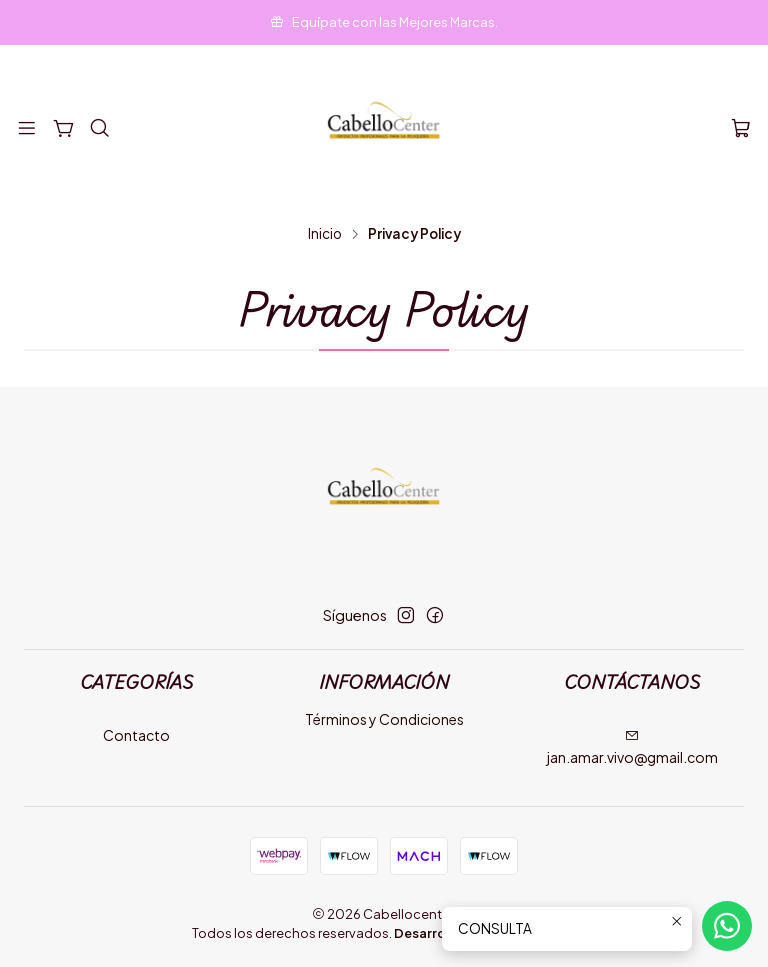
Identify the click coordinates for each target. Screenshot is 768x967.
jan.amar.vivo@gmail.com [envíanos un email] (632, 747)
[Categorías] (63, 129)
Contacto (136, 735)
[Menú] (27, 129)
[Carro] (741, 129)
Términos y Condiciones (384, 719)
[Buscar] (100, 129)
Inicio (325, 234)
